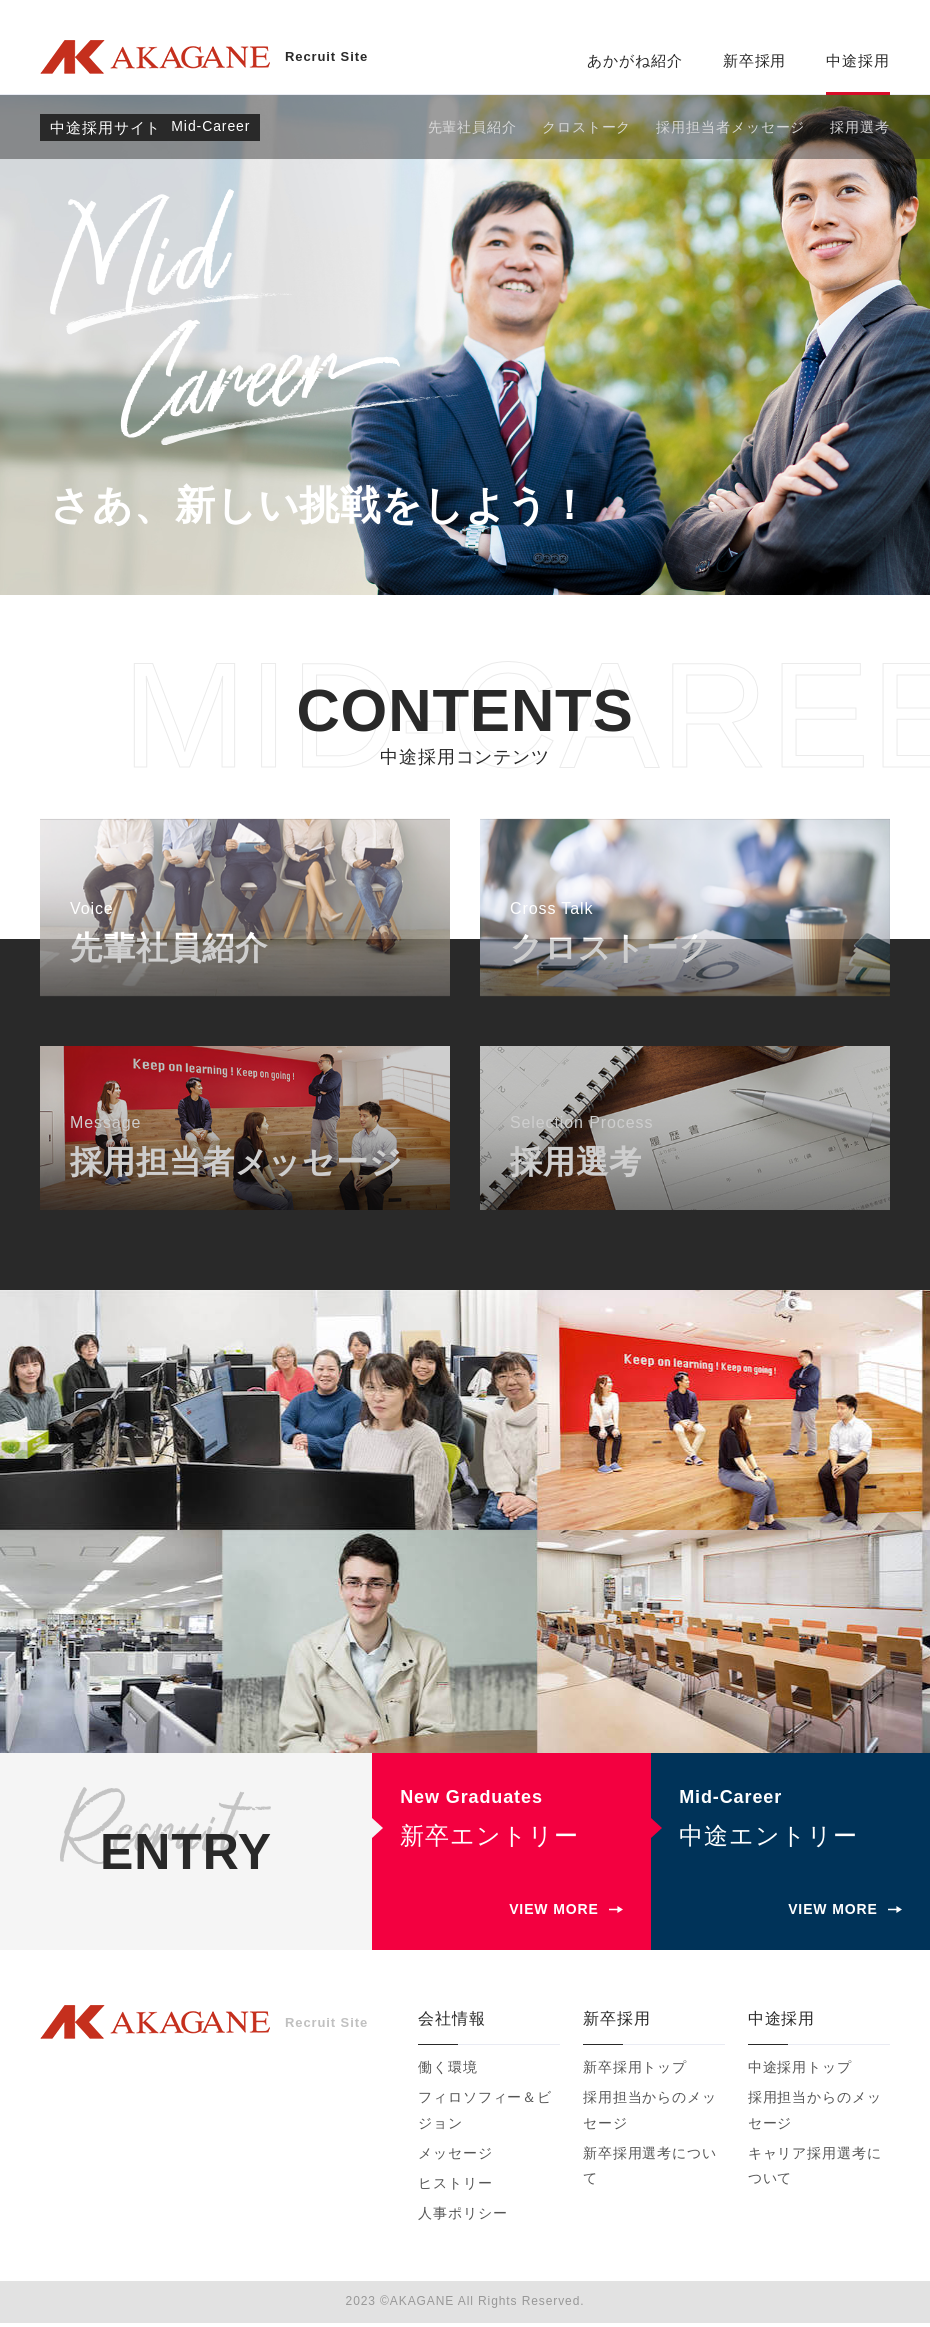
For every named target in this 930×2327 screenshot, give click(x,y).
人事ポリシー (462, 2217)
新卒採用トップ (635, 2071)
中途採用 (858, 60)
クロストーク (586, 127)
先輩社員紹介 (472, 127)
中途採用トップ (800, 2071)
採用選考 (860, 127)
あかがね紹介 (634, 60)
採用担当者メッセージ (730, 127)
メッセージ (455, 2156)
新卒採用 (755, 60)
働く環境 (448, 2071)
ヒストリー (455, 2187)
